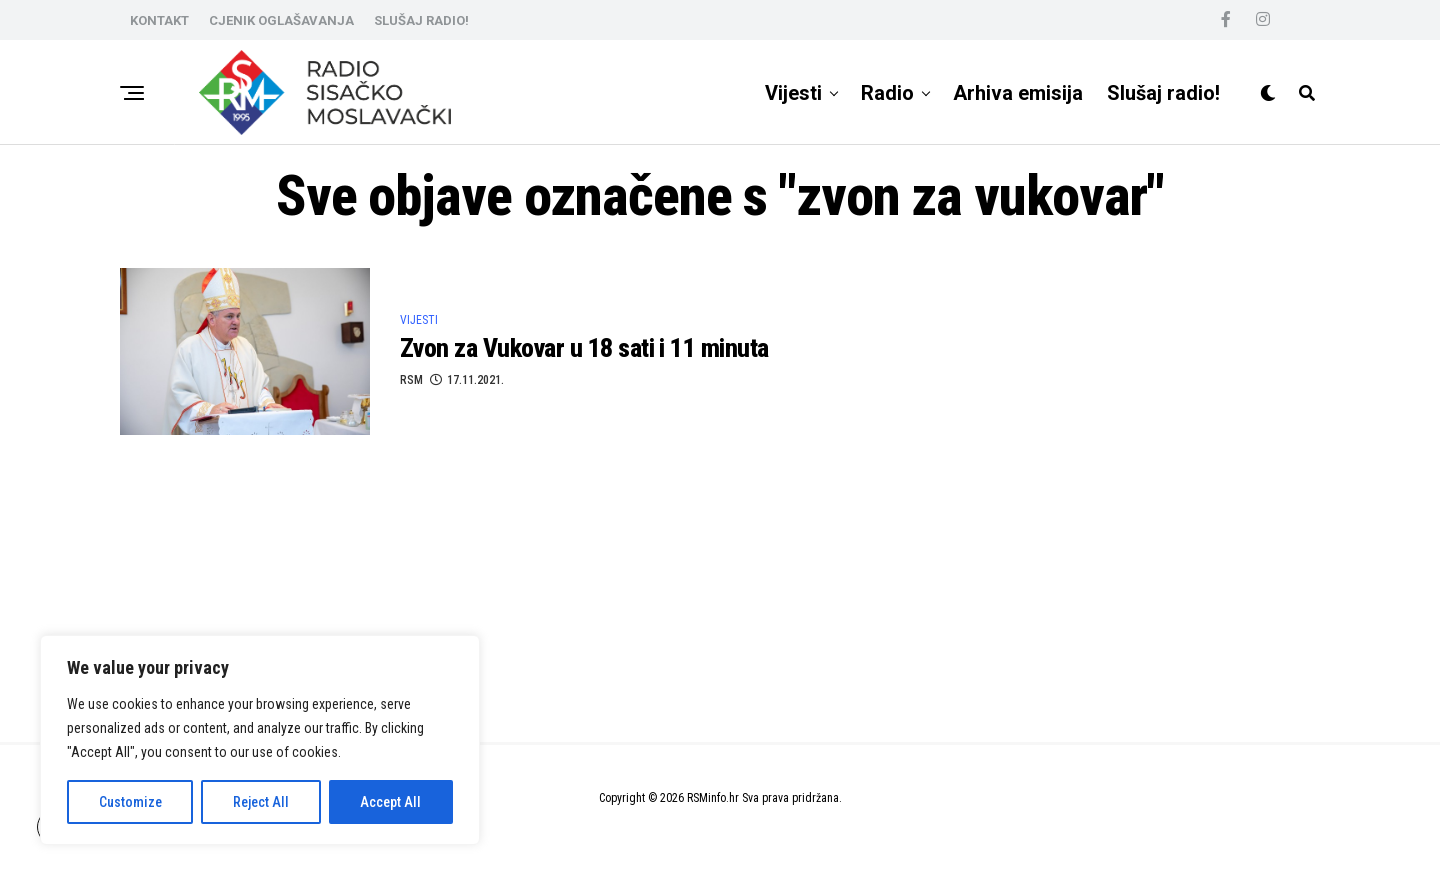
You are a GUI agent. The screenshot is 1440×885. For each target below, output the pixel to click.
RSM (411, 380)
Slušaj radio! (1163, 93)
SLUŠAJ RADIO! (421, 20)
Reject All (261, 802)
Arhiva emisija (1018, 93)
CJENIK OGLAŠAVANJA (281, 20)
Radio (887, 93)
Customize (130, 802)
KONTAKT (159, 20)
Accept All (390, 802)
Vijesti (793, 93)
